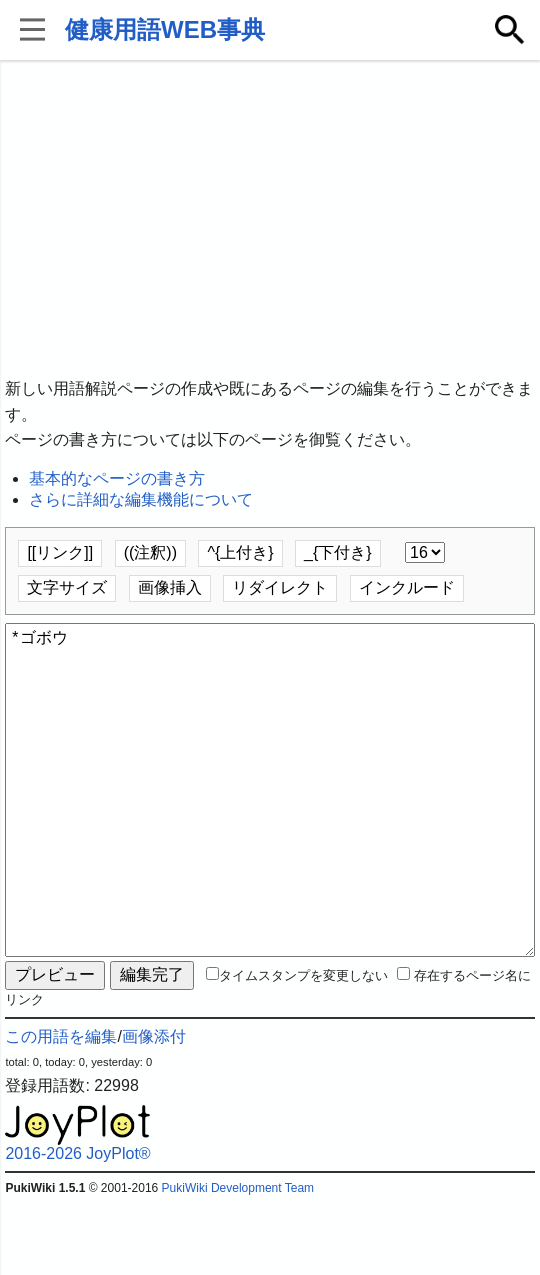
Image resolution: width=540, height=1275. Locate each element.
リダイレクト (280, 587)
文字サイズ (67, 587)
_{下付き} (338, 552)
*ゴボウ (269, 826)
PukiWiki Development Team (238, 1260)
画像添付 (154, 1108)
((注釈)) (150, 552)
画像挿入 (170, 587)
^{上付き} (240, 552)
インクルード (407, 587)
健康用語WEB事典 (165, 29)
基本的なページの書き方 (117, 478)
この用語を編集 (61, 1108)
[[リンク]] (60, 552)
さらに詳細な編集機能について (141, 499)
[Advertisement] (270, 220)
